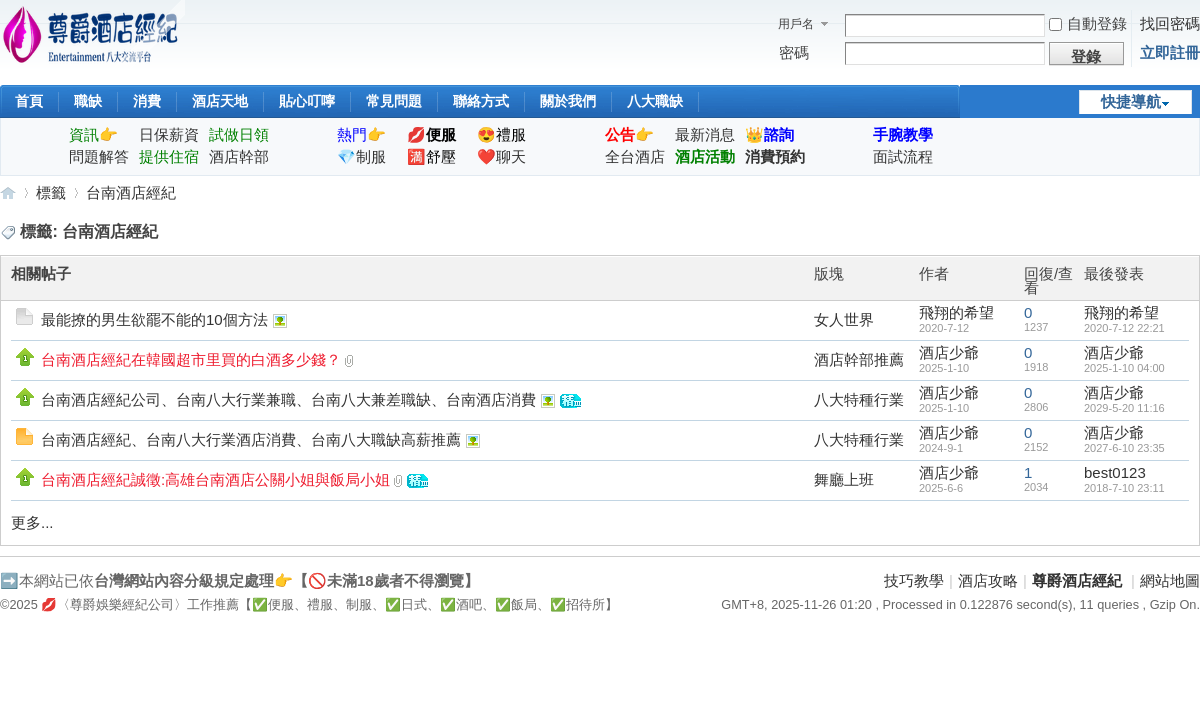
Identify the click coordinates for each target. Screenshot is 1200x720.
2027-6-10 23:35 (1124, 448)
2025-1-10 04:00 (1124, 368)
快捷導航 (1131, 101)
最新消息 (705, 134)
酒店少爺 (949, 352)
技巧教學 (914, 580)
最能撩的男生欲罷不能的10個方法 (154, 319)
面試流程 (903, 156)
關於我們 (568, 101)
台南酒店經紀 (131, 192)
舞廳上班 (844, 479)
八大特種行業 (859, 399)
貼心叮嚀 (307, 101)
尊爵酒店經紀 (8, 192)
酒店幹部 (239, 156)
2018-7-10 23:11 (1124, 488)
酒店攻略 (988, 580)
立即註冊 (1170, 52)
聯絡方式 (481, 101)
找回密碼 (1170, 23)
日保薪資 (169, 134)
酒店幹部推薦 (859, 359)
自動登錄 (1088, 23)
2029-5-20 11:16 (1124, 408)
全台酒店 (635, 156)
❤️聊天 (501, 156)
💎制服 (361, 156)
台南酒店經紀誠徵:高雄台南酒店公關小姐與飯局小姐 (215, 479)
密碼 (794, 52)
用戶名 (796, 24)
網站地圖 (1170, 580)
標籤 (51, 192)
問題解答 (99, 156)
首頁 (29, 101)
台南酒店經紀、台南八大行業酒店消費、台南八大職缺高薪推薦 (251, 439)
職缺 (88, 101)
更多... (32, 522)
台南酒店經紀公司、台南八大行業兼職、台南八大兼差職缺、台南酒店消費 (288, 399)
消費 (147, 101)
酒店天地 (220, 101)
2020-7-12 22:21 (1124, 328)
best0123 (1115, 472)
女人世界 (844, 319)
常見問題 (394, 101)
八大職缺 (655, 101)
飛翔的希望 (956, 312)
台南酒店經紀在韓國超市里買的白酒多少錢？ (191, 359)
